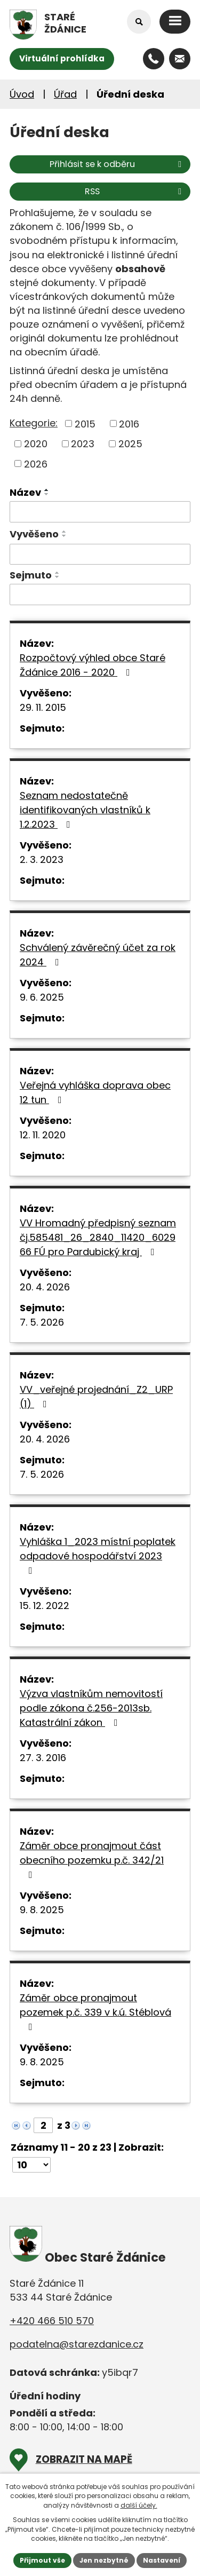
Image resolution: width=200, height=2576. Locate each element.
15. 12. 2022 (44, 1605)
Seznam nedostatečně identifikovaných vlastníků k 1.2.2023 (85, 810)
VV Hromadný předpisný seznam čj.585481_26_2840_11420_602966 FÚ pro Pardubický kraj (98, 1237)
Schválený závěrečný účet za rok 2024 (97, 955)
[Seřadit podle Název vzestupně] (47, 490)
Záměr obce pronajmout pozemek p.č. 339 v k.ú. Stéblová (95, 2011)
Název (25, 492)
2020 (35, 443)
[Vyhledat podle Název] (100, 511)
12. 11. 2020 (43, 1135)
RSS (135, 191)
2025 (130, 443)
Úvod (22, 94)
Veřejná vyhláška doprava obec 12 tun (95, 1092)
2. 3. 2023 (41, 859)
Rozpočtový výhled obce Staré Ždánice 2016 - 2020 (92, 665)
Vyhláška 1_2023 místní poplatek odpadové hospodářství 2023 (97, 1555)
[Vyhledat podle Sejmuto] (100, 594)
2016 (129, 423)
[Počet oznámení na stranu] (31, 2165)
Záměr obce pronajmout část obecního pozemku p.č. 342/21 (92, 1859)
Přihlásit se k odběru (117, 164)
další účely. (139, 2505)
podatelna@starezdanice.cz (76, 2344)
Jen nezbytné (104, 2560)
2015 (85, 423)
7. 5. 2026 (42, 1322)
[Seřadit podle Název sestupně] (47, 494)
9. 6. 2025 (42, 997)
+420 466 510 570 (52, 2320)
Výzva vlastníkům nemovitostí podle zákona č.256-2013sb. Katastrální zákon (91, 1708)
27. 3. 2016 (43, 1757)
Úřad (65, 94)
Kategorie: (34, 423)
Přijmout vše (42, 2560)
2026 (35, 463)
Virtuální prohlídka (62, 58)
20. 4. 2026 (45, 1287)
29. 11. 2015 (43, 707)
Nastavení (161, 2560)
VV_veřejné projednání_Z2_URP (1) (96, 1396)
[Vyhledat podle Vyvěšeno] (100, 554)
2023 (82, 443)
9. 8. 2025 (42, 1909)
